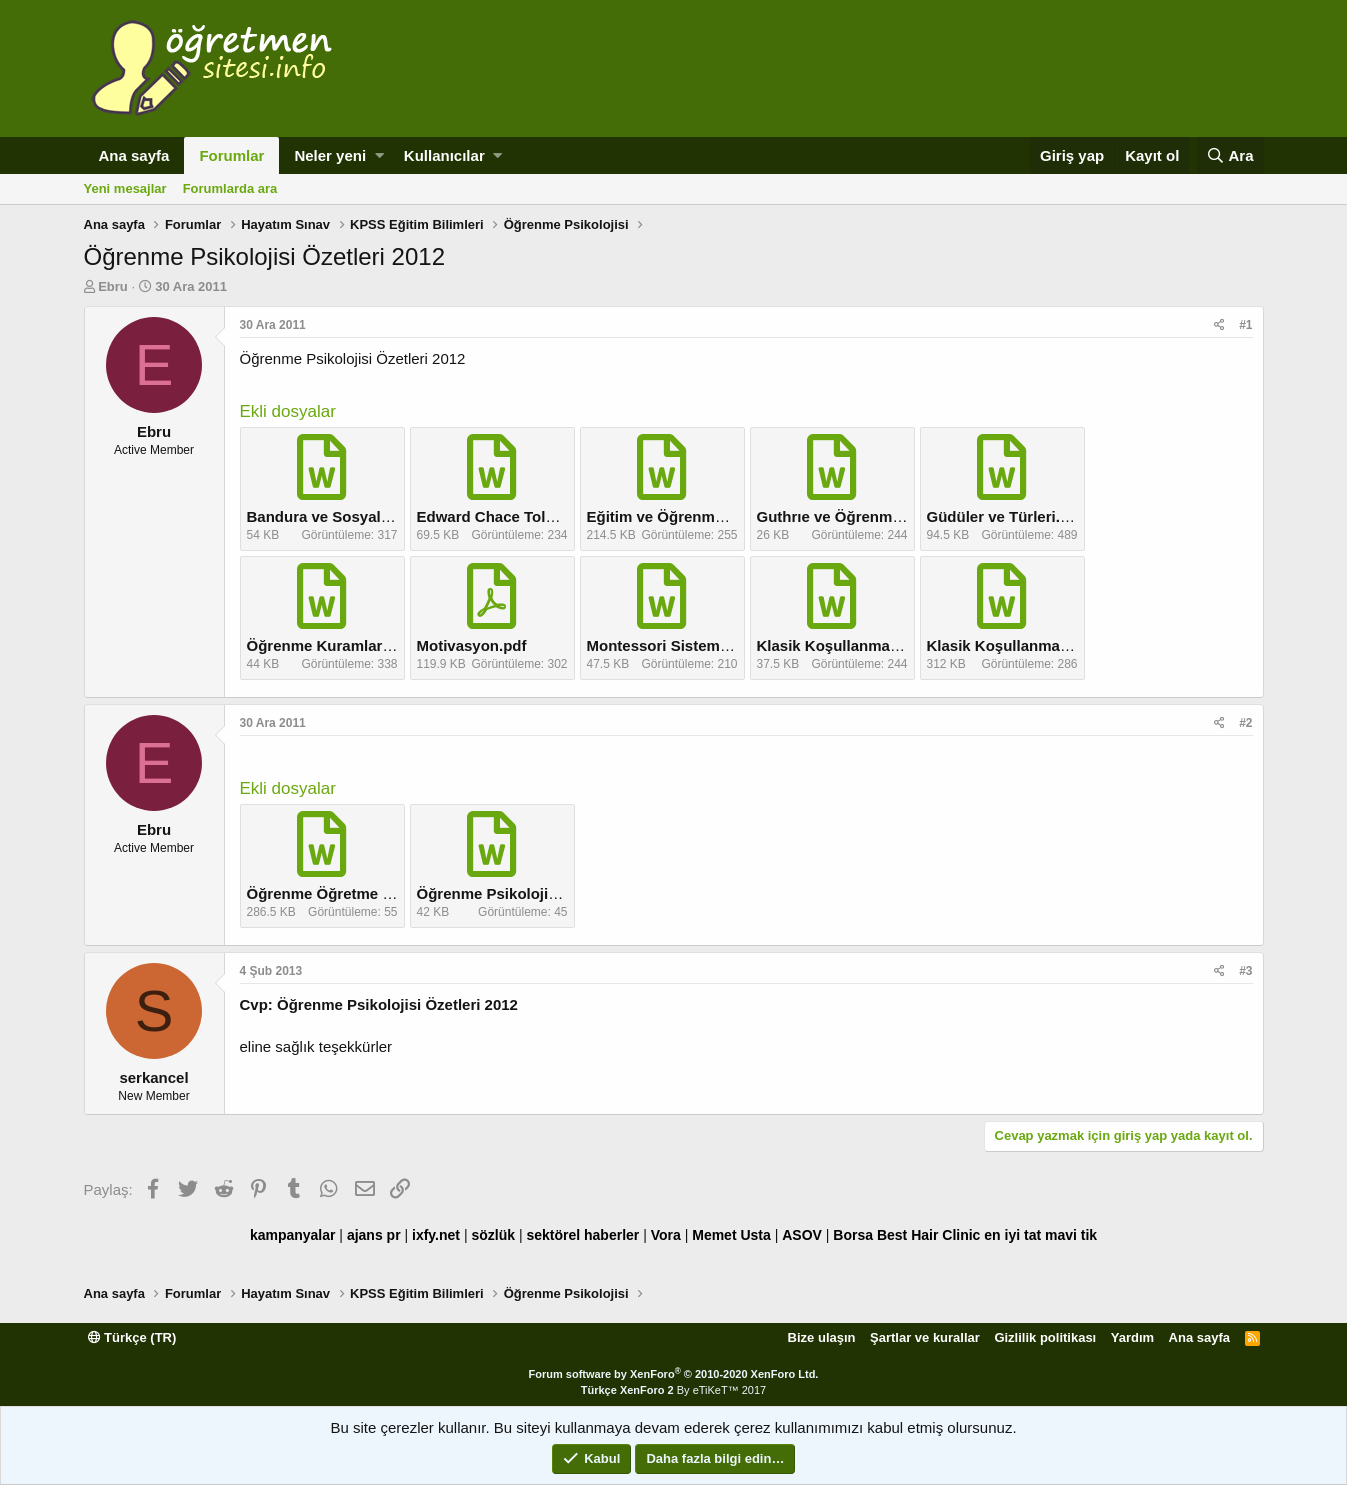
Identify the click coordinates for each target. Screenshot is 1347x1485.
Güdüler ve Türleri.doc (1007, 516)
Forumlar (231, 155)
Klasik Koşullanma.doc (1009, 645)
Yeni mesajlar (125, 188)
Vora (666, 1235)
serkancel (153, 1077)
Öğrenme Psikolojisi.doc (504, 893)
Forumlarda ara (230, 188)
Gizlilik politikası (1045, 1337)
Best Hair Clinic (928, 1235)
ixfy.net (436, 1235)
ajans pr (374, 1235)
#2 (1245, 723)
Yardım (1132, 1337)
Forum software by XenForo (674, 1374)
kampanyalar (293, 1235)
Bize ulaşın (822, 1337)
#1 (1245, 325)
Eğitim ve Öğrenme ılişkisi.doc (696, 516)
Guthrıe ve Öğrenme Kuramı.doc (872, 516)
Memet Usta (731, 1235)
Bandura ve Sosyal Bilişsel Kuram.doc (383, 516)
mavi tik (1071, 1235)
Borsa (853, 1235)
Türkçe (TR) (132, 1337)
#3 (1245, 971)
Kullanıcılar (444, 155)
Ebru (113, 286)
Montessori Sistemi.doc (671, 645)
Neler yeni (330, 155)
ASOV (802, 1235)
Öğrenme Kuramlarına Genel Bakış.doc (386, 645)
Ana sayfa (134, 155)
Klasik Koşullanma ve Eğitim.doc (874, 645)
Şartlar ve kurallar (925, 1337)
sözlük (493, 1235)
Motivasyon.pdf (472, 645)
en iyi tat (1012, 1235)
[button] (379, 155)
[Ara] (1230, 155)
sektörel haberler (582, 1235)
